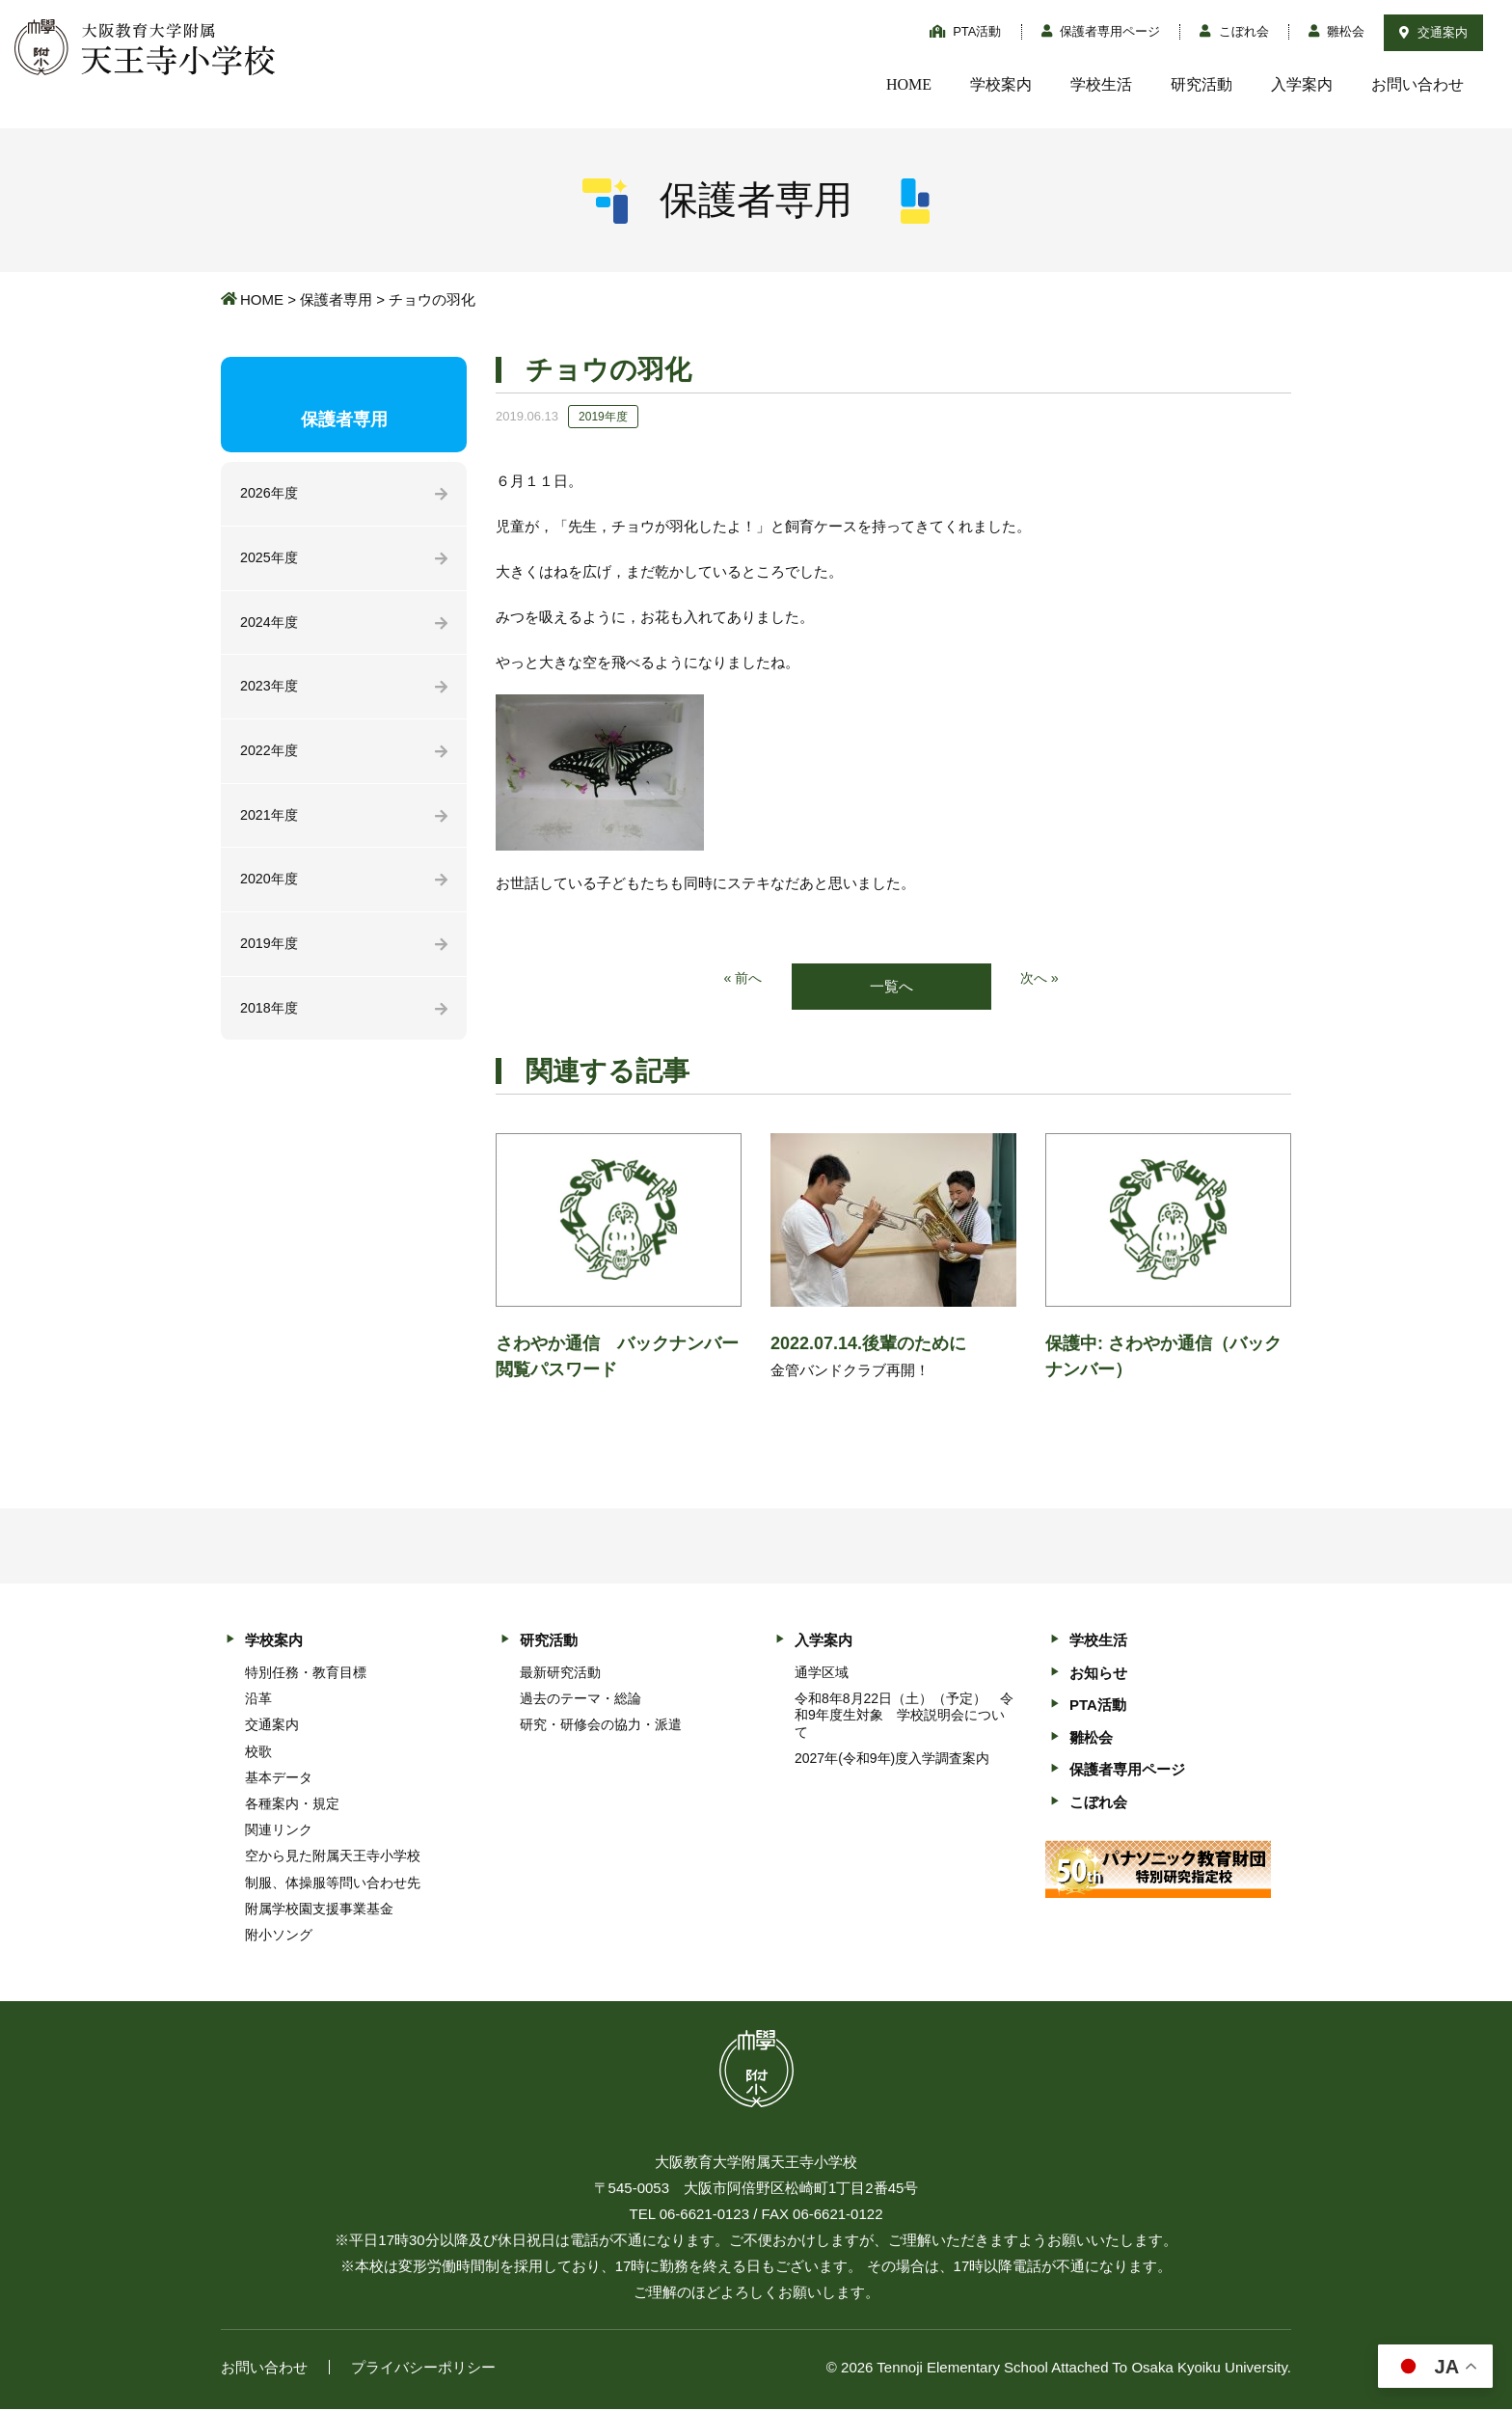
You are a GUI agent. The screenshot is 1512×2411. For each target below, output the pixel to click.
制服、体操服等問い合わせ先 (332, 1883)
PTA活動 (966, 31)
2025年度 (270, 560)
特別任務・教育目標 (305, 1673)
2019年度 (270, 953)
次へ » (1041, 979)
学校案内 (1001, 84)
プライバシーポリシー (423, 2369)
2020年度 (270, 888)
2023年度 (270, 691)
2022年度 (270, 756)
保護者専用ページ (1101, 31)
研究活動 (1201, 84)
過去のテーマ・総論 (580, 1699)
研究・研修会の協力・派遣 (601, 1726)
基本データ (278, 1778)
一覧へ (891, 987)
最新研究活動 (560, 1673)
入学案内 (1302, 84)
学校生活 (1101, 84)
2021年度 (270, 822)
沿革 (258, 1699)
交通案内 (1433, 32)
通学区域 (822, 1673)
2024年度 (270, 625)
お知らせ (1098, 1674)
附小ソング (278, 1935)
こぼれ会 (1234, 31)
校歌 (258, 1752)
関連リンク (278, 1831)
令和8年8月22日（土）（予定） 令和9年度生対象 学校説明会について (904, 1716)
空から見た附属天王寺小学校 (332, 1857)
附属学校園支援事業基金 (319, 1909)
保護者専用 (336, 299)
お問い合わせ (1417, 84)
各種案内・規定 (292, 1804)
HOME (909, 84)
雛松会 (1337, 31)
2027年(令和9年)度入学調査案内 (892, 1759)
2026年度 (270, 494)
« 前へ (742, 979)
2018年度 (270, 1019)
